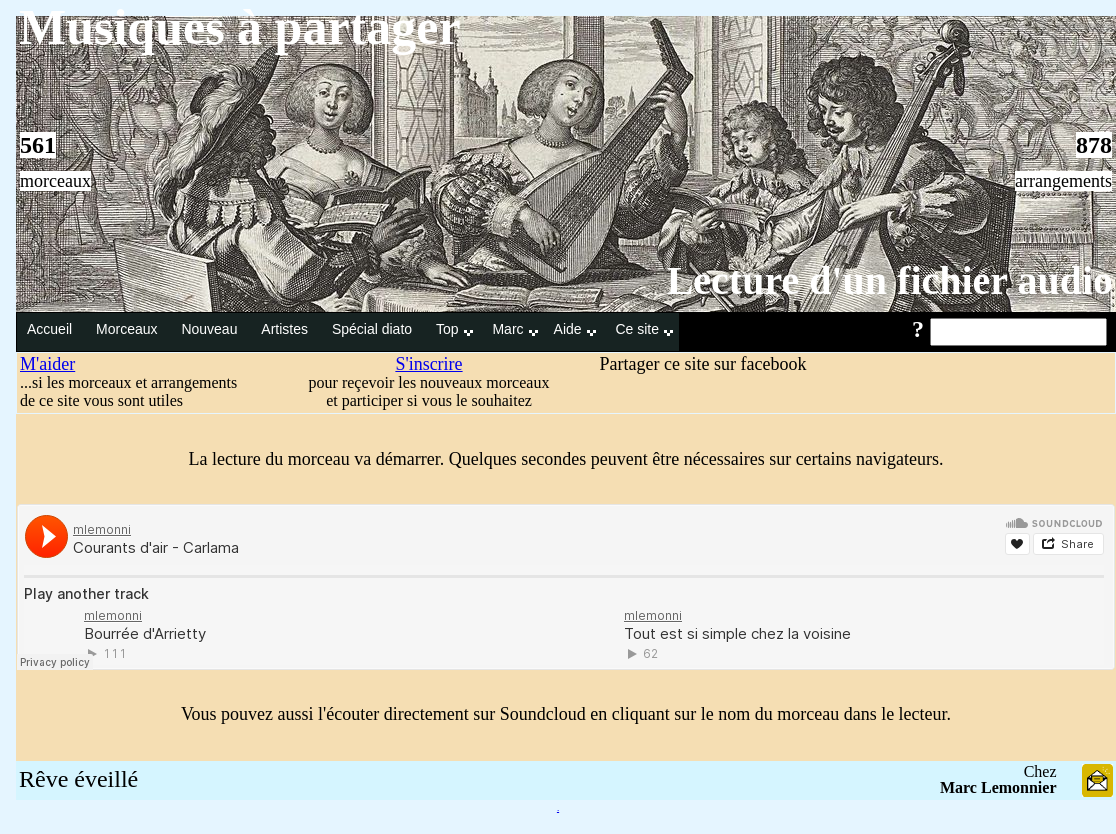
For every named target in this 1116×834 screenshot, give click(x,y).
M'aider (47, 364)
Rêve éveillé (78, 779)
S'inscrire (428, 364)
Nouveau (211, 329)
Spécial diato (374, 329)
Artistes (286, 329)
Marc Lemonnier (998, 787)
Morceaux (128, 329)
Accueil (51, 329)
